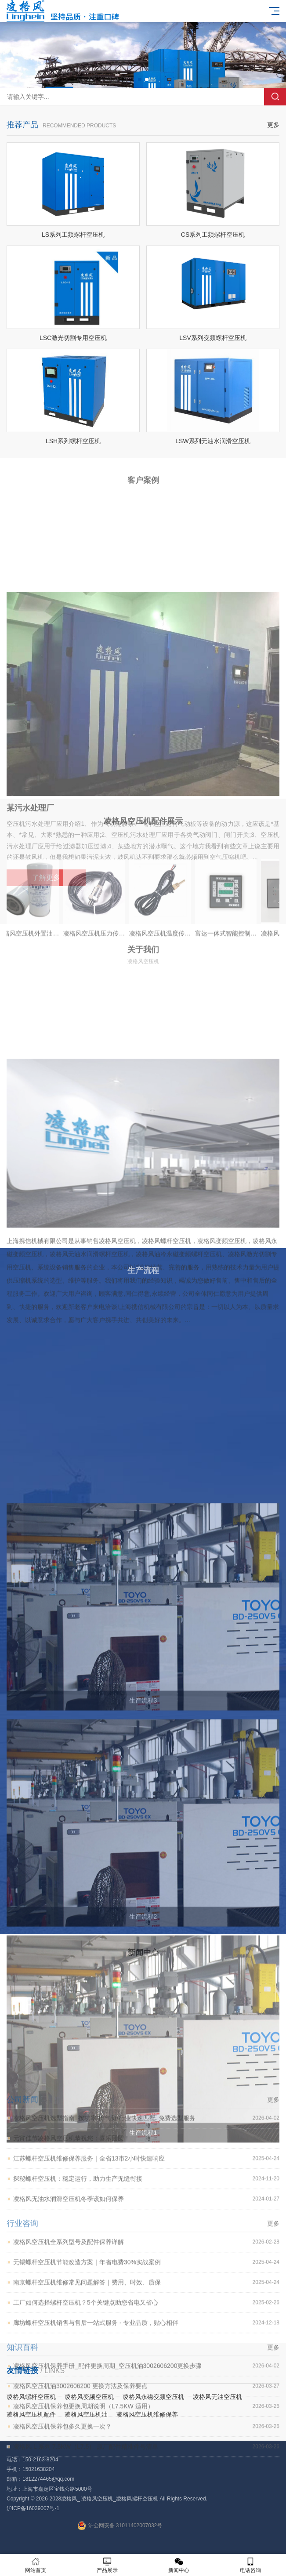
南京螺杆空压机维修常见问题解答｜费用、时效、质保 (146, 2445)
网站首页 (36, 2565)
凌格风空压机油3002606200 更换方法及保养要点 (146, 2549)
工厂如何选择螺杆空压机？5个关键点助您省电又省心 (146, 2465)
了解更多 (46, 1006)
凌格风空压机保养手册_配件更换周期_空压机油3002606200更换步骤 (146, 2529)
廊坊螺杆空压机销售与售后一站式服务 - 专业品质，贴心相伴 (146, 2486)
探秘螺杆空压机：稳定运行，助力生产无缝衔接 (146, 2342)
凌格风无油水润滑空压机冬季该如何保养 (146, 2362)
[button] (139, 79)
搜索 (275, 96)
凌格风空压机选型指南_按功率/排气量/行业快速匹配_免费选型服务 (146, 2281)
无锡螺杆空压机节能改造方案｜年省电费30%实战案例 (146, 2425)
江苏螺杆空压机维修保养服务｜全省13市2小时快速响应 (146, 2321)
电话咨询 (250, 2565)
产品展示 (107, 2565)
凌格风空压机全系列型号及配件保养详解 (146, 2405)
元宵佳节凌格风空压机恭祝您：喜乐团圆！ (146, 2301)
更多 (273, 141)
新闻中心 (179, 2565)
